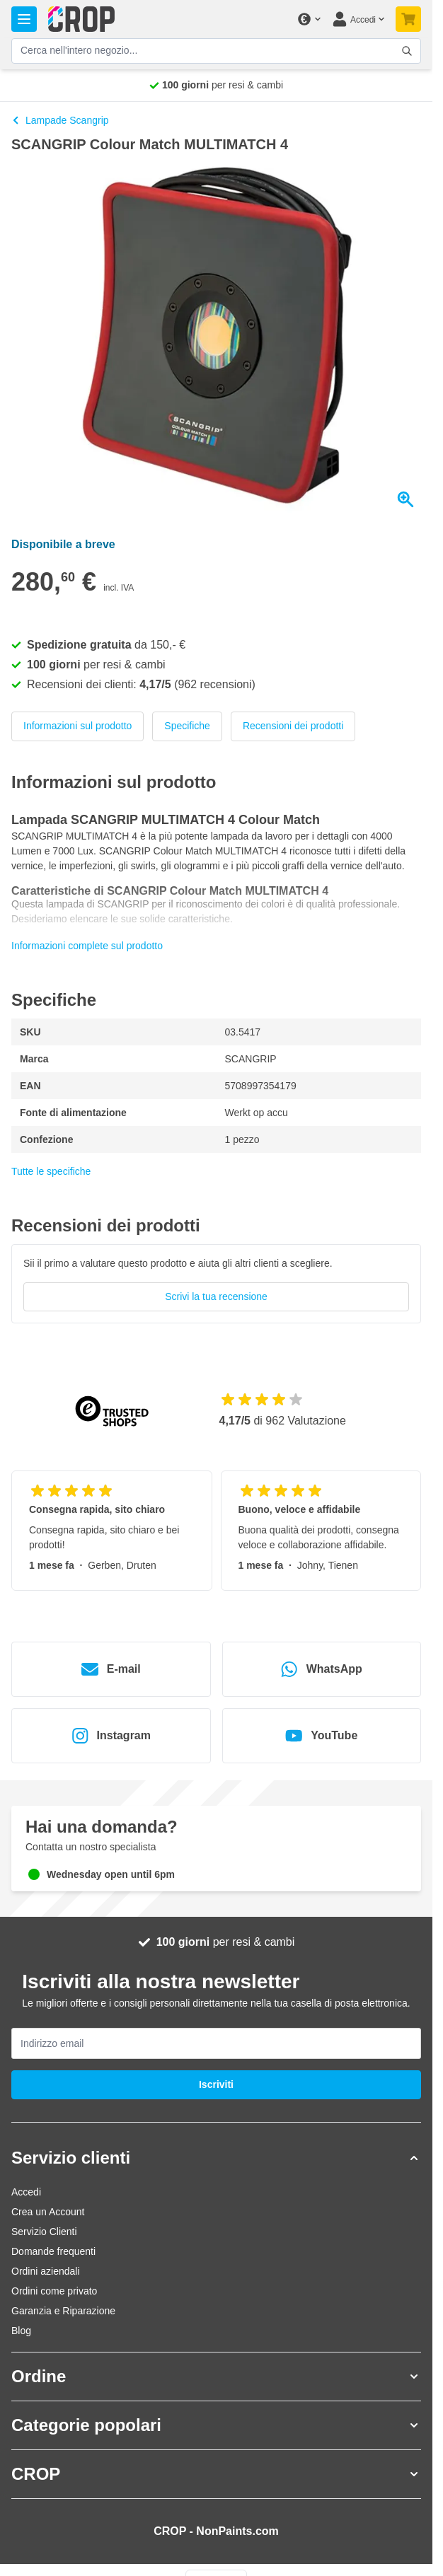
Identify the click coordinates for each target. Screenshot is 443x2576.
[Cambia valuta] (309, 19)
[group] (216, 1283)
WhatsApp (321, 1669)
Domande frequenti (53, 2251)
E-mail (111, 1669)
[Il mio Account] (358, 19)
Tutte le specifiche (51, 1171)
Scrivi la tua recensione (216, 1296)
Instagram (111, 1735)
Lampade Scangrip (60, 120)
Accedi (26, 2192)
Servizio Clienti (44, 2231)
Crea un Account (48, 2211)
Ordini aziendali (45, 2271)
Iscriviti (216, 2084)
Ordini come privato (54, 2291)
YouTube (321, 1735)
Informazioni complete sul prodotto (87, 945)
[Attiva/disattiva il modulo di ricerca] (407, 51)
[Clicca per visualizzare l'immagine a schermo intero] (216, 339)
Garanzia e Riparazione (63, 2310)
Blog (21, 2330)
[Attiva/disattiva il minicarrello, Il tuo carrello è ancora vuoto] (408, 19)
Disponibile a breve (63, 544)
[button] (216, 2158)
